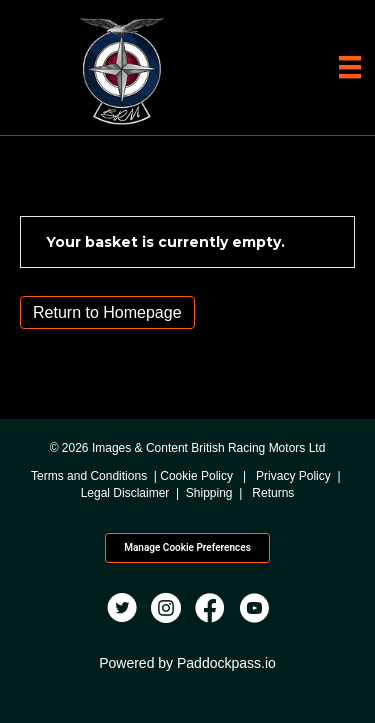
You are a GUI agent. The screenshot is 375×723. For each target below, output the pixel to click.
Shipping (209, 493)
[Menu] (350, 67)
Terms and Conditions (89, 476)
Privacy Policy (293, 476)
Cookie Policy (196, 476)
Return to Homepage (107, 312)
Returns (273, 493)
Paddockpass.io (226, 663)
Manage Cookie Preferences (187, 547)
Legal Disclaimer (125, 493)
